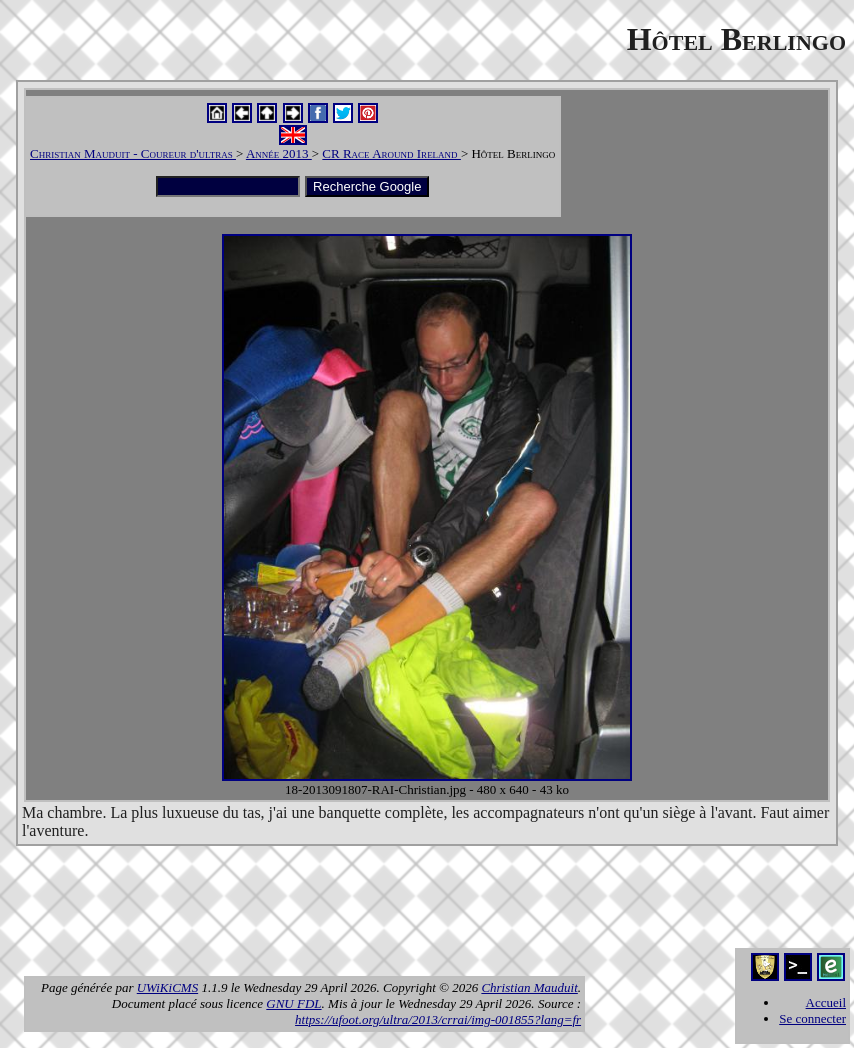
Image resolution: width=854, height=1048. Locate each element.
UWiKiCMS (167, 987)
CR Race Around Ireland (391, 153)
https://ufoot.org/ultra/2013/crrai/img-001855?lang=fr (438, 1019)
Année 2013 (279, 153)
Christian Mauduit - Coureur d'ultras (133, 153)
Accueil (826, 1002)
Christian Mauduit (529, 987)
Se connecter (812, 1018)
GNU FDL (293, 1003)
